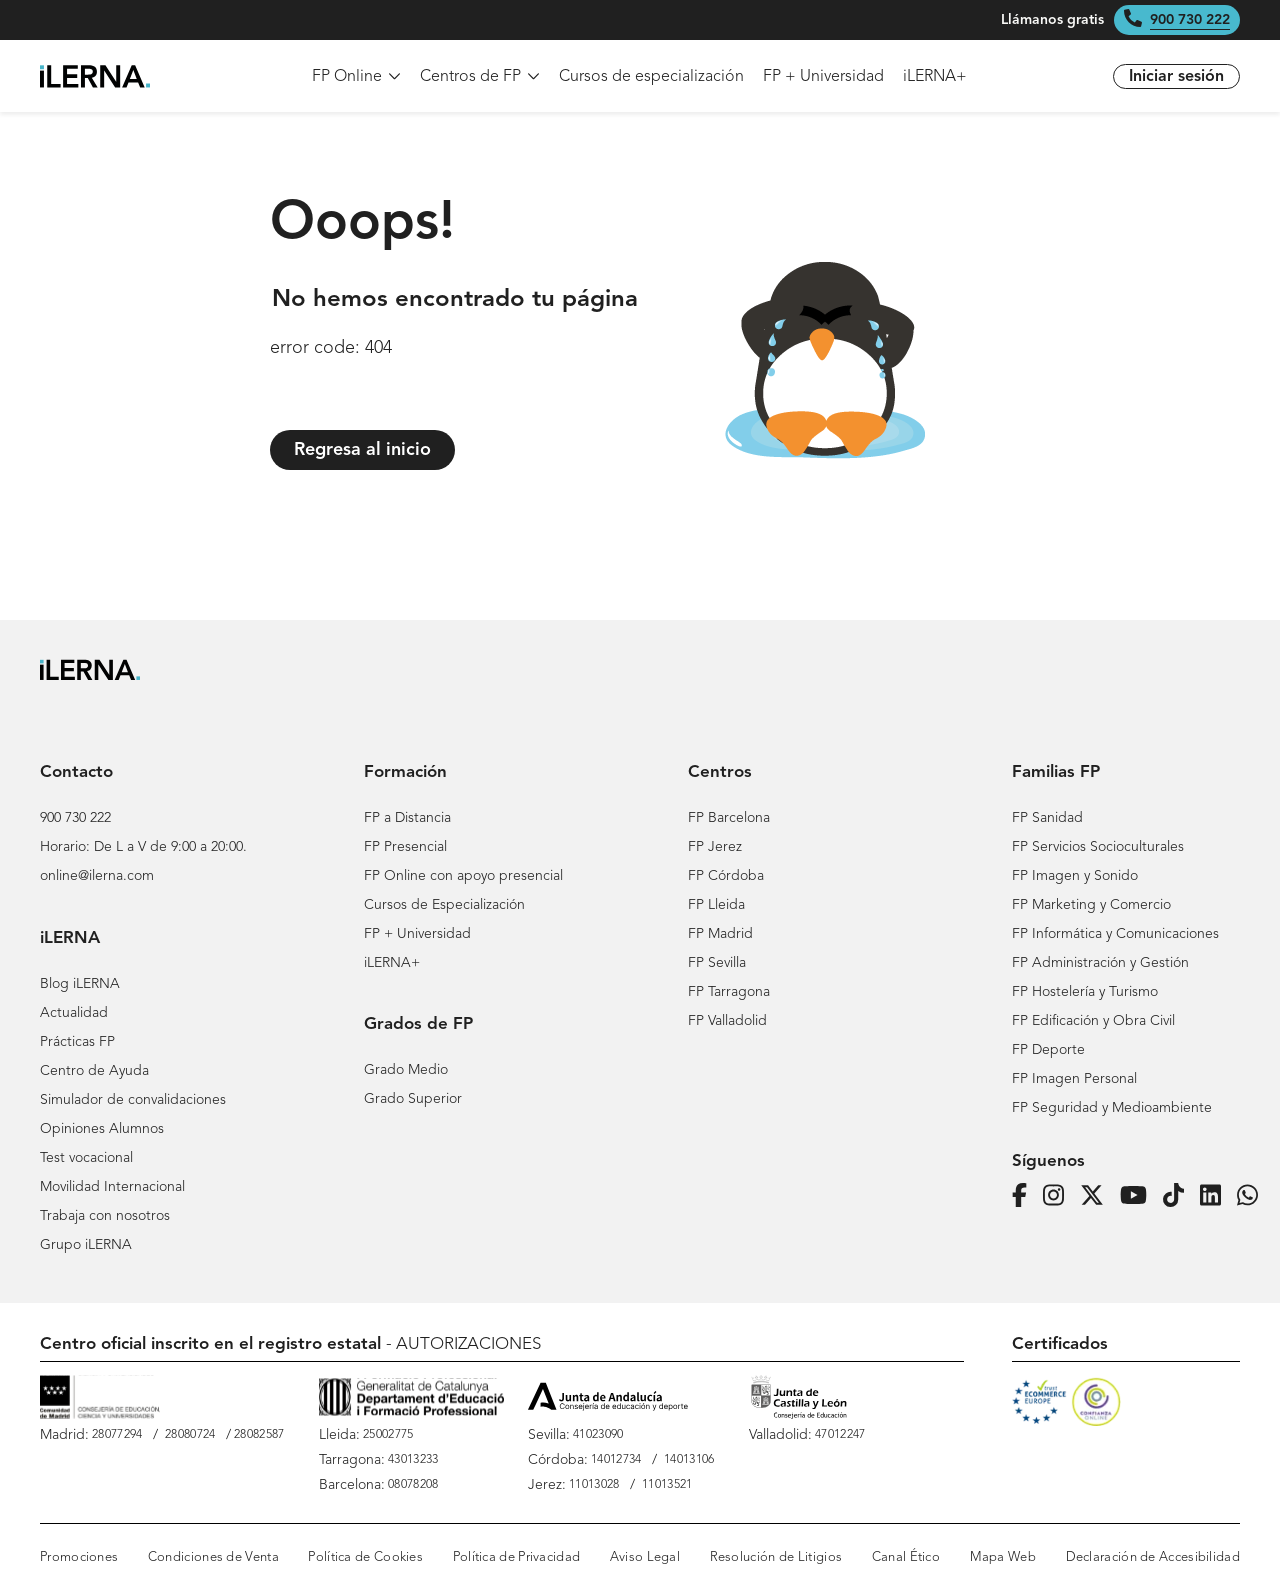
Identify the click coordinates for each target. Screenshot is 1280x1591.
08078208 (413, 1485)
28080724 (190, 1435)
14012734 (616, 1460)
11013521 (667, 1485)
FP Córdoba (726, 876)
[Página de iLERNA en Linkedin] (1216, 1196)
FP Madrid (720, 934)
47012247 (840, 1435)
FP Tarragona (729, 992)
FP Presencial (405, 847)
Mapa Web (1003, 1557)
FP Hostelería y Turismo (1085, 992)
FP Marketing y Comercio (1091, 905)
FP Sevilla (717, 963)
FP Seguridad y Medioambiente (1112, 1108)
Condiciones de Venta (213, 1557)
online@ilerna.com (97, 876)
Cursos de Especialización (444, 905)
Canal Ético (906, 1557)
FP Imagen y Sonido (1075, 876)
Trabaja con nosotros (105, 1216)
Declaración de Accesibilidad (1153, 1557)
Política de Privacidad (517, 1557)
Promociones (79, 1557)
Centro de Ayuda (94, 1071)
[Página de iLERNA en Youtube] (1139, 1196)
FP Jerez (715, 847)
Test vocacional (86, 1158)
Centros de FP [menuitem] (480, 77)
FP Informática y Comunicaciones (1115, 934)
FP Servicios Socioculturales (1098, 847)
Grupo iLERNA (86, 1245)
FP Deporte (1048, 1050)
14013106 (689, 1460)
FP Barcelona (729, 818)
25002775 (388, 1435)
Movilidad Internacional (112, 1187)
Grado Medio (406, 1070)
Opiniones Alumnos (102, 1129)
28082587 (259, 1435)
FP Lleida (716, 905)
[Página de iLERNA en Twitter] (1098, 1196)
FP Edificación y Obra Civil (1093, 1021)
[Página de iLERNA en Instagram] (1059, 1196)
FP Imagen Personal (1074, 1079)
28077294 (117, 1435)
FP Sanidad (1047, 818)
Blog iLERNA (80, 984)
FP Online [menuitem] (356, 77)
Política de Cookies (365, 1557)
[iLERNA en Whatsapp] (1253, 1196)
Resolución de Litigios (776, 1557)
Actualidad (74, 1013)
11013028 (594, 1485)
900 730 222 (1190, 20)
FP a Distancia (407, 818)
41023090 (598, 1435)
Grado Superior (413, 1099)
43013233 (413, 1460)
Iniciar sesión (1176, 77)
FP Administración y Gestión (1100, 963)
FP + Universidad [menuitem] (823, 77)
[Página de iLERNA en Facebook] (1025, 1196)
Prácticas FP (77, 1042)
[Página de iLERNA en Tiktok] (1179, 1196)
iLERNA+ (392, 963)
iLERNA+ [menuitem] (935, 77)
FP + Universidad (417, 934)
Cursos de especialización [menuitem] (651, 77)
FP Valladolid (727, 1021)
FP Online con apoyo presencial (463, 876)
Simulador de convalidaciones (133, 1100)
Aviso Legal (645, 1557)
